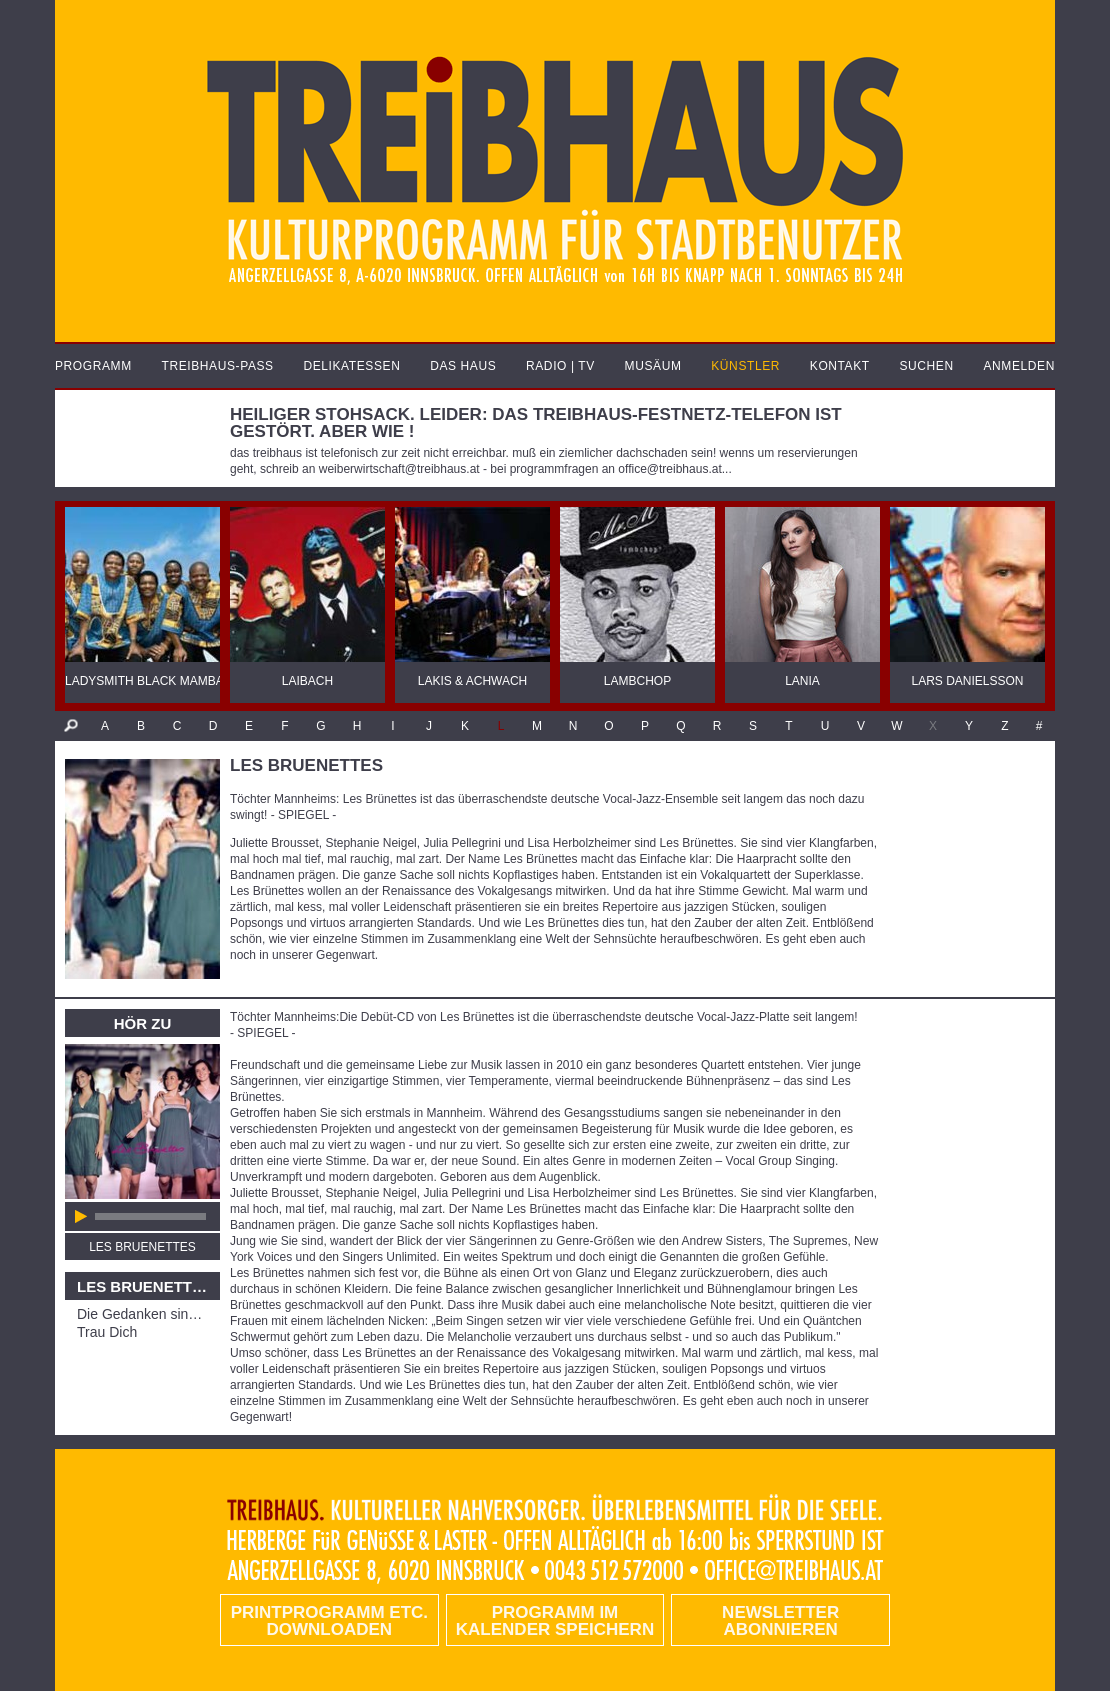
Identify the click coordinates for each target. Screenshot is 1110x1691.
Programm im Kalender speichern (555, 1621)
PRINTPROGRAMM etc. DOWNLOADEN (329, 1621)
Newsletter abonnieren (780, 1621)
